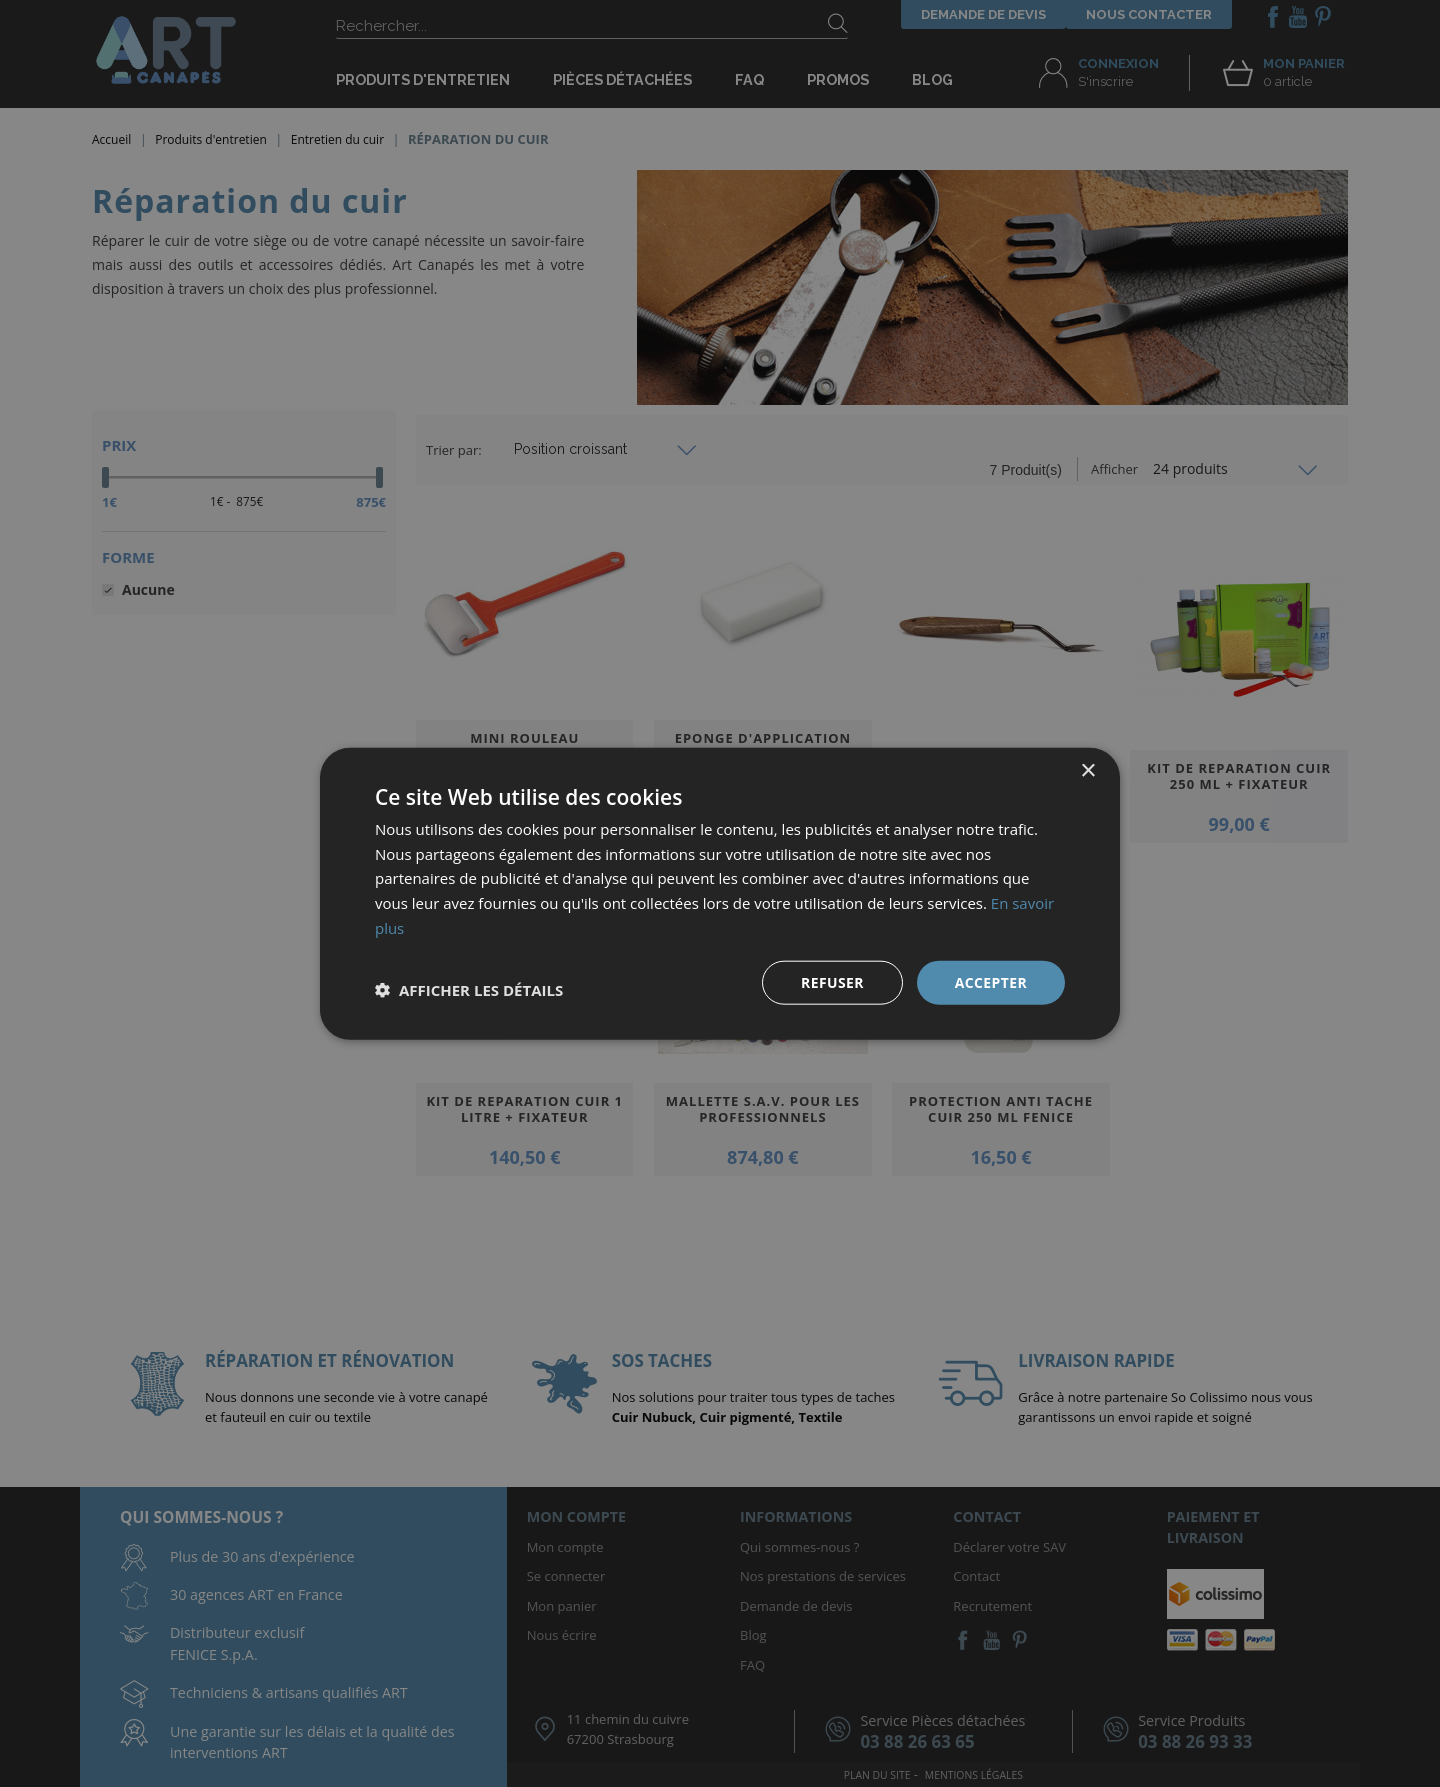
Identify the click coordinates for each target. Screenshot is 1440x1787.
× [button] (1087, 770)
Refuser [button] (832, 981)
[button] (469, 990)
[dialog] (720, 893)
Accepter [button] (990, 981)
